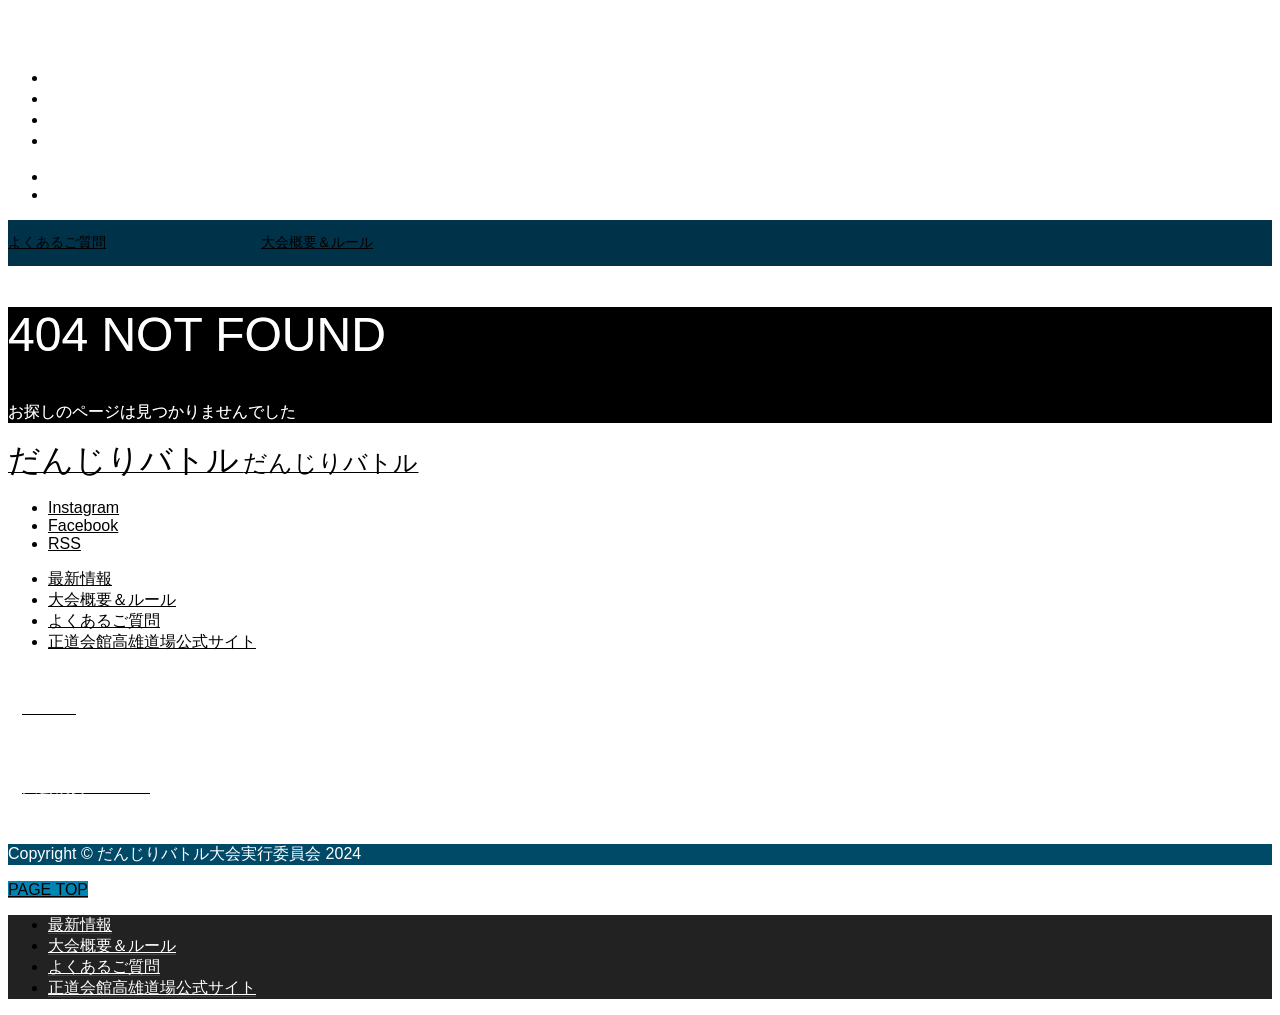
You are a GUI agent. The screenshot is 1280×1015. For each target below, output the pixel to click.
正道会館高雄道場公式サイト (152, 140)
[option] (134, 243)
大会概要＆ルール (112, 98)
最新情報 (80, 77)
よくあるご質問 (104, 119)
